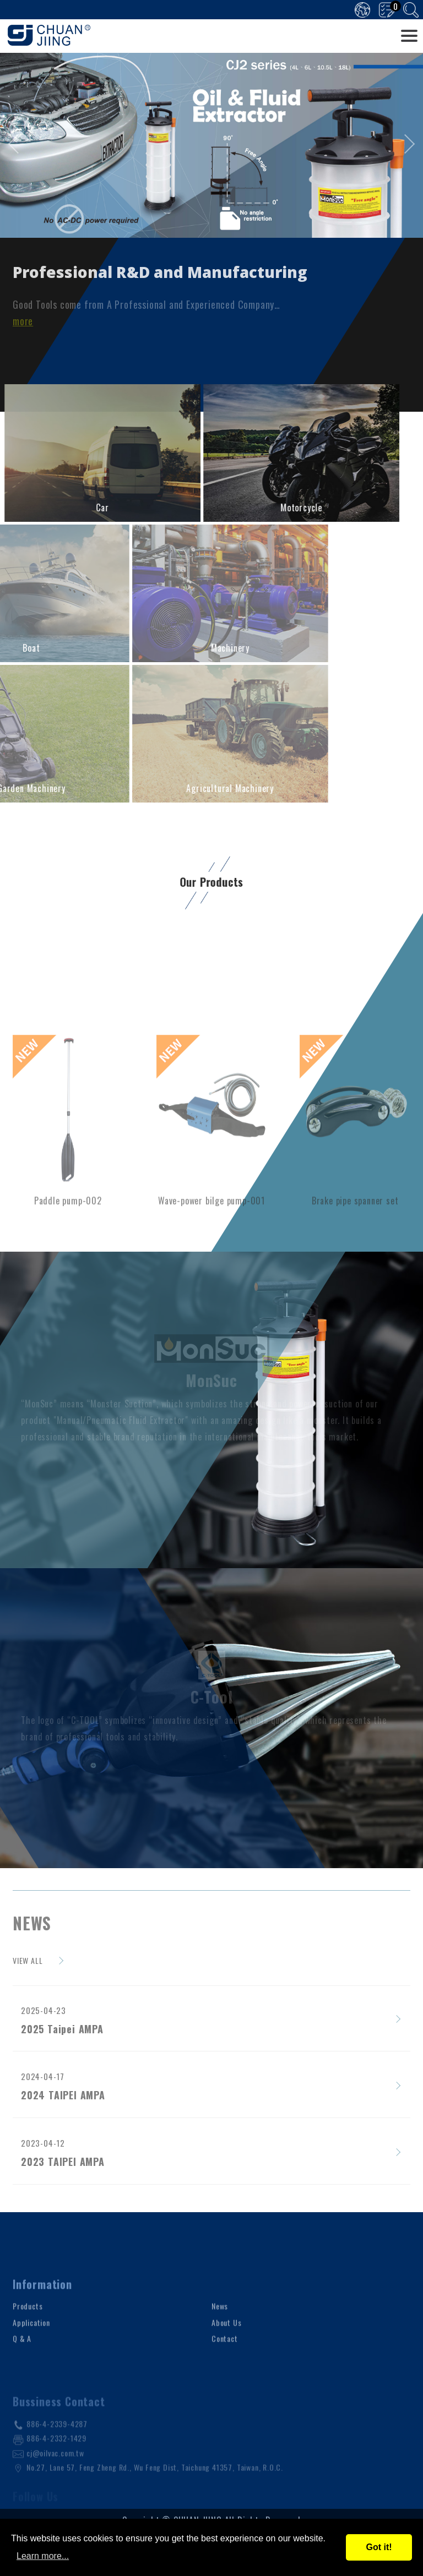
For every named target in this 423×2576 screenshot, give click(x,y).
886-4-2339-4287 (57, 2453)
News (220, 2340)
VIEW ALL (27, 1960)
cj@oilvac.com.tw (55, 2482)
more (23, 321)
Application (31, 2356)
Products (27, 2340)
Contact (225, 2372)
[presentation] (18, 144)
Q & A (22, 2372)
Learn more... (43, 2556)
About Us (226, 2356)
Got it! (379, 2547)
